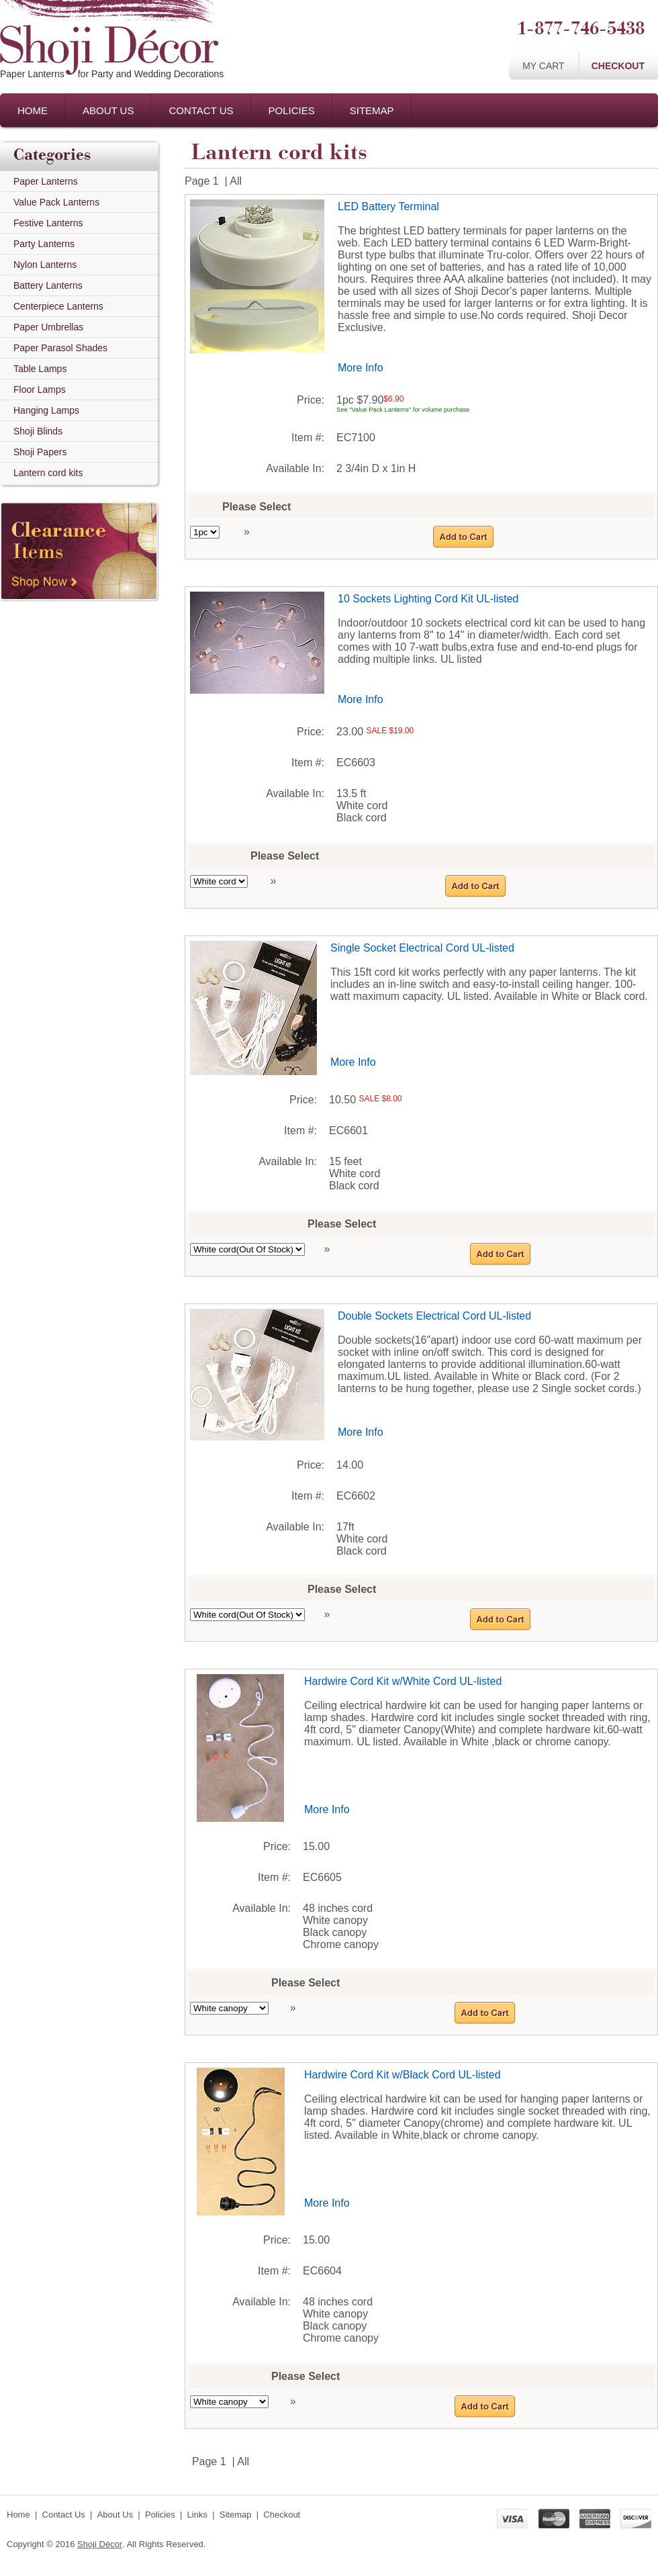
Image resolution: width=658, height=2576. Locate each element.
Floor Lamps (39, 389)
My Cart (543, 65)
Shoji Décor (99, 2544)
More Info (360, 367)
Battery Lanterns (48, 285)
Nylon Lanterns (45, 264)
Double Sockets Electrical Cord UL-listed (434, 1316)
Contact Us (201, 110)
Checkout (618, 65)
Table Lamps (39, 368)
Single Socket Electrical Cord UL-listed (422, 948)
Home (32, 110)
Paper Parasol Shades (60, 347)
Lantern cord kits (48, 472)
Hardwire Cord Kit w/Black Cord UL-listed (402, 2074)
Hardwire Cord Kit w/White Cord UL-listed (403, 1681)
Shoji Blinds (37, 431)
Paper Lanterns (45, 181)
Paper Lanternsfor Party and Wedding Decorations (112, 73)
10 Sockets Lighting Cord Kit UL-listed (428, 598)
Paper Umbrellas (48, 327)
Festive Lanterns (48, 223)
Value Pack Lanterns (56, 202)
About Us (108, 110)
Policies (292, 110)
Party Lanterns (44, 243)
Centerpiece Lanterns (58, 306)
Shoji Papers (39, 452)
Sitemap (372, 110)
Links (197, 2515)
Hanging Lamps (46, 410)
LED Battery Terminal (388, 206)
